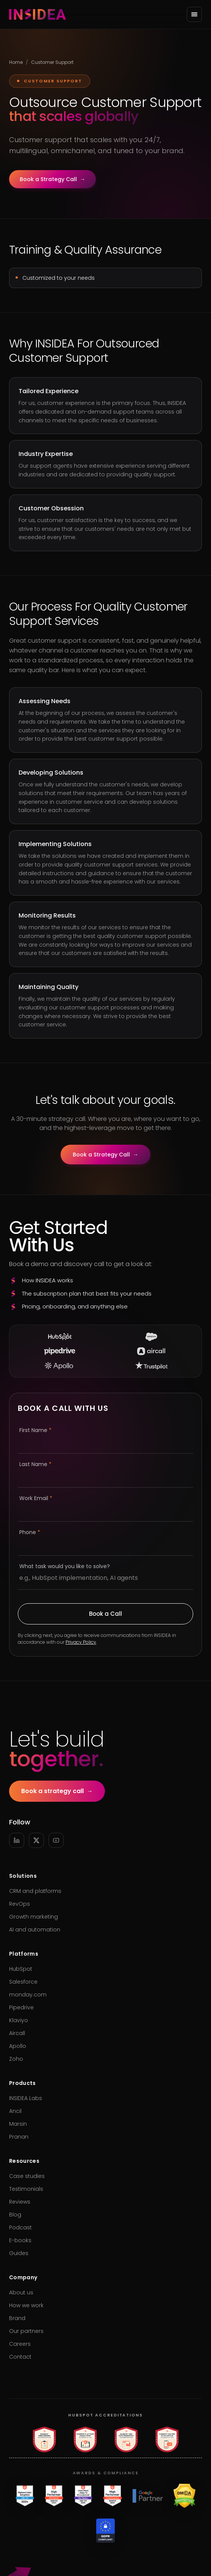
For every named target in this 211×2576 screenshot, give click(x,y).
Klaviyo (18, 2020)
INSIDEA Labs (25, 2098)
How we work (26, 2305)
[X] (36, 1840)
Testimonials (26, 2189)
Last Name (35, 1464)
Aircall (17, 2033)
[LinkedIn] (16, 1840)
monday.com (28, 1994)
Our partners (26, 2331)
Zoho (16, 2059)
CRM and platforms (35, 1891)
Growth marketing (33, 1916)
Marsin (18, 2124)
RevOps (19, 1904)
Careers (20, 2344)
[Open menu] (194, 14)
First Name (35, 1430)
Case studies (27, 2176)
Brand (17, 2318)
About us (21, 2292)
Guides (18, 2253)
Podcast (20, 2227)
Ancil (15, 2111)
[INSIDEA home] (37, 14)
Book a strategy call (57, 1791)
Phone (29, 1532)
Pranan (18, 2136)
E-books (20, 2240)
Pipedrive (21, 2007)
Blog (15, 2214)
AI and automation (34, 1929)
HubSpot (20, 1969)
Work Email (35, 1498)
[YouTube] (56, 1840)
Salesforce (23, 1981)
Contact (20, 2357)
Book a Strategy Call (52, 179)
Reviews (19, 2202)
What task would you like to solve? (64, 1566)
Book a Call (105, 1614)
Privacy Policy (81, 1642)
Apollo (17, 2046)
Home (16, 62)
